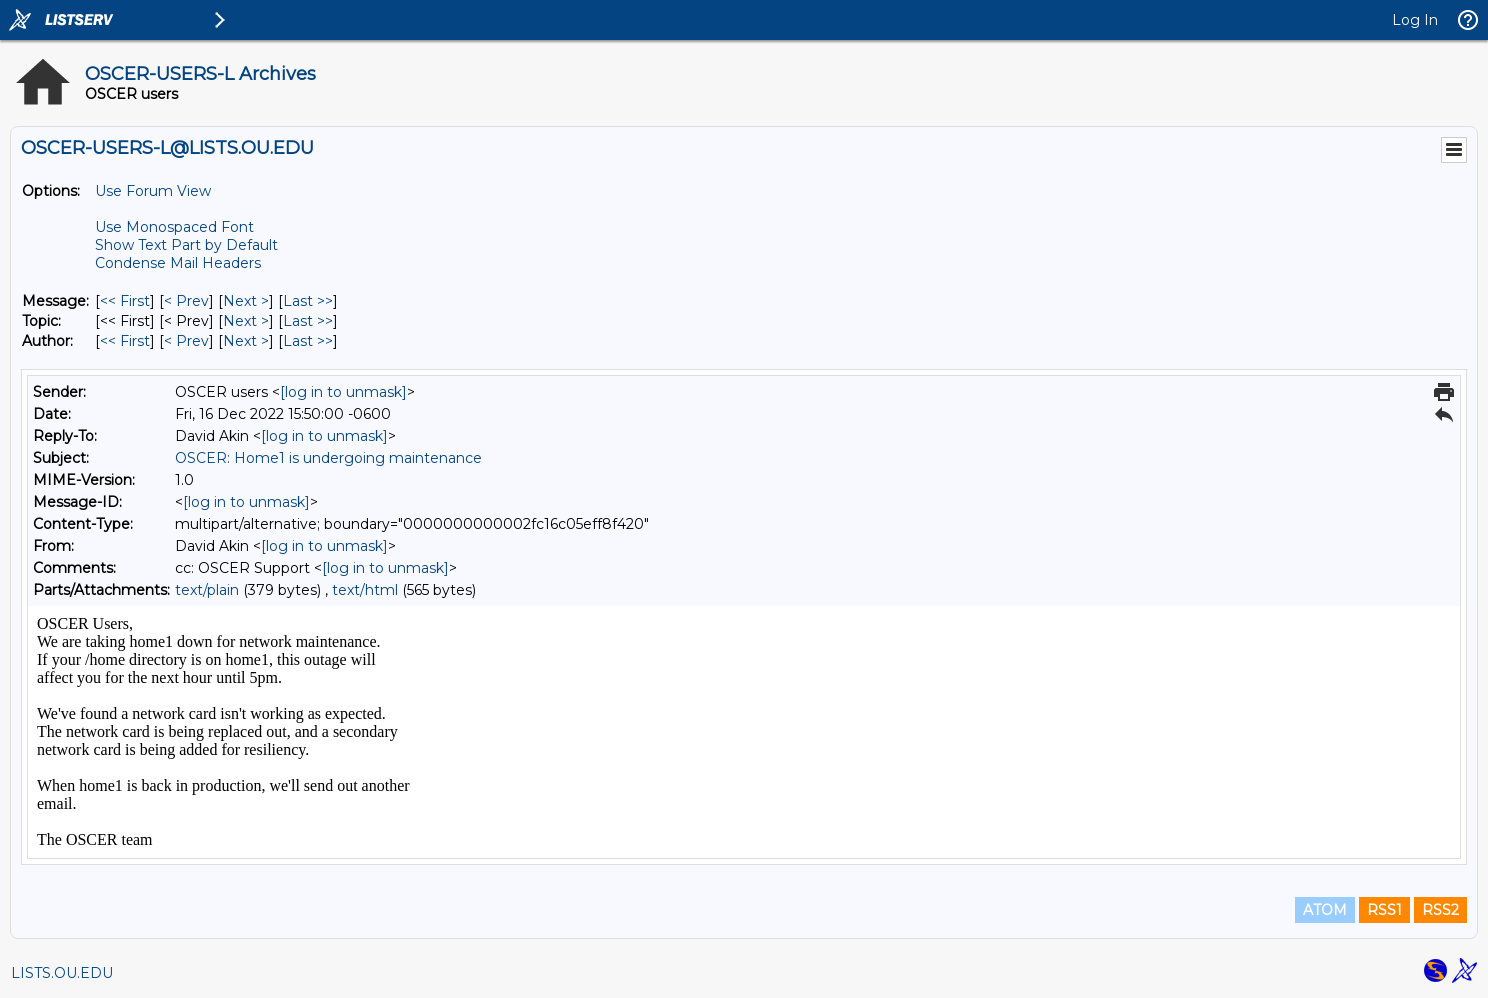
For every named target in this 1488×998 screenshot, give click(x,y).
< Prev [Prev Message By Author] (186, 341)
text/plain (207, 590)
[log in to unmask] (343, 392)
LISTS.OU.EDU (62, 973)
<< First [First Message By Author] (125, 341)
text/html (365, 590)
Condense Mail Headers (178, 263)
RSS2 (1440, 910)
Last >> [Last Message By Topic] (308, 321)
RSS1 (1384, 910)
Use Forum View (153, 191)
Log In (1415, 20)
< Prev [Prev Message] (186, 301)
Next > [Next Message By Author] (246, 341)
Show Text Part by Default (186, 245)
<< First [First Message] (125, 301)
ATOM (1325, 910)
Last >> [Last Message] (308, 301)
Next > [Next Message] (246, 301)
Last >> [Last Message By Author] (308, 341)
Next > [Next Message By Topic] (246, 321)
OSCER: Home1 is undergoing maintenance (328, 458)
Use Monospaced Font (174, 227)
